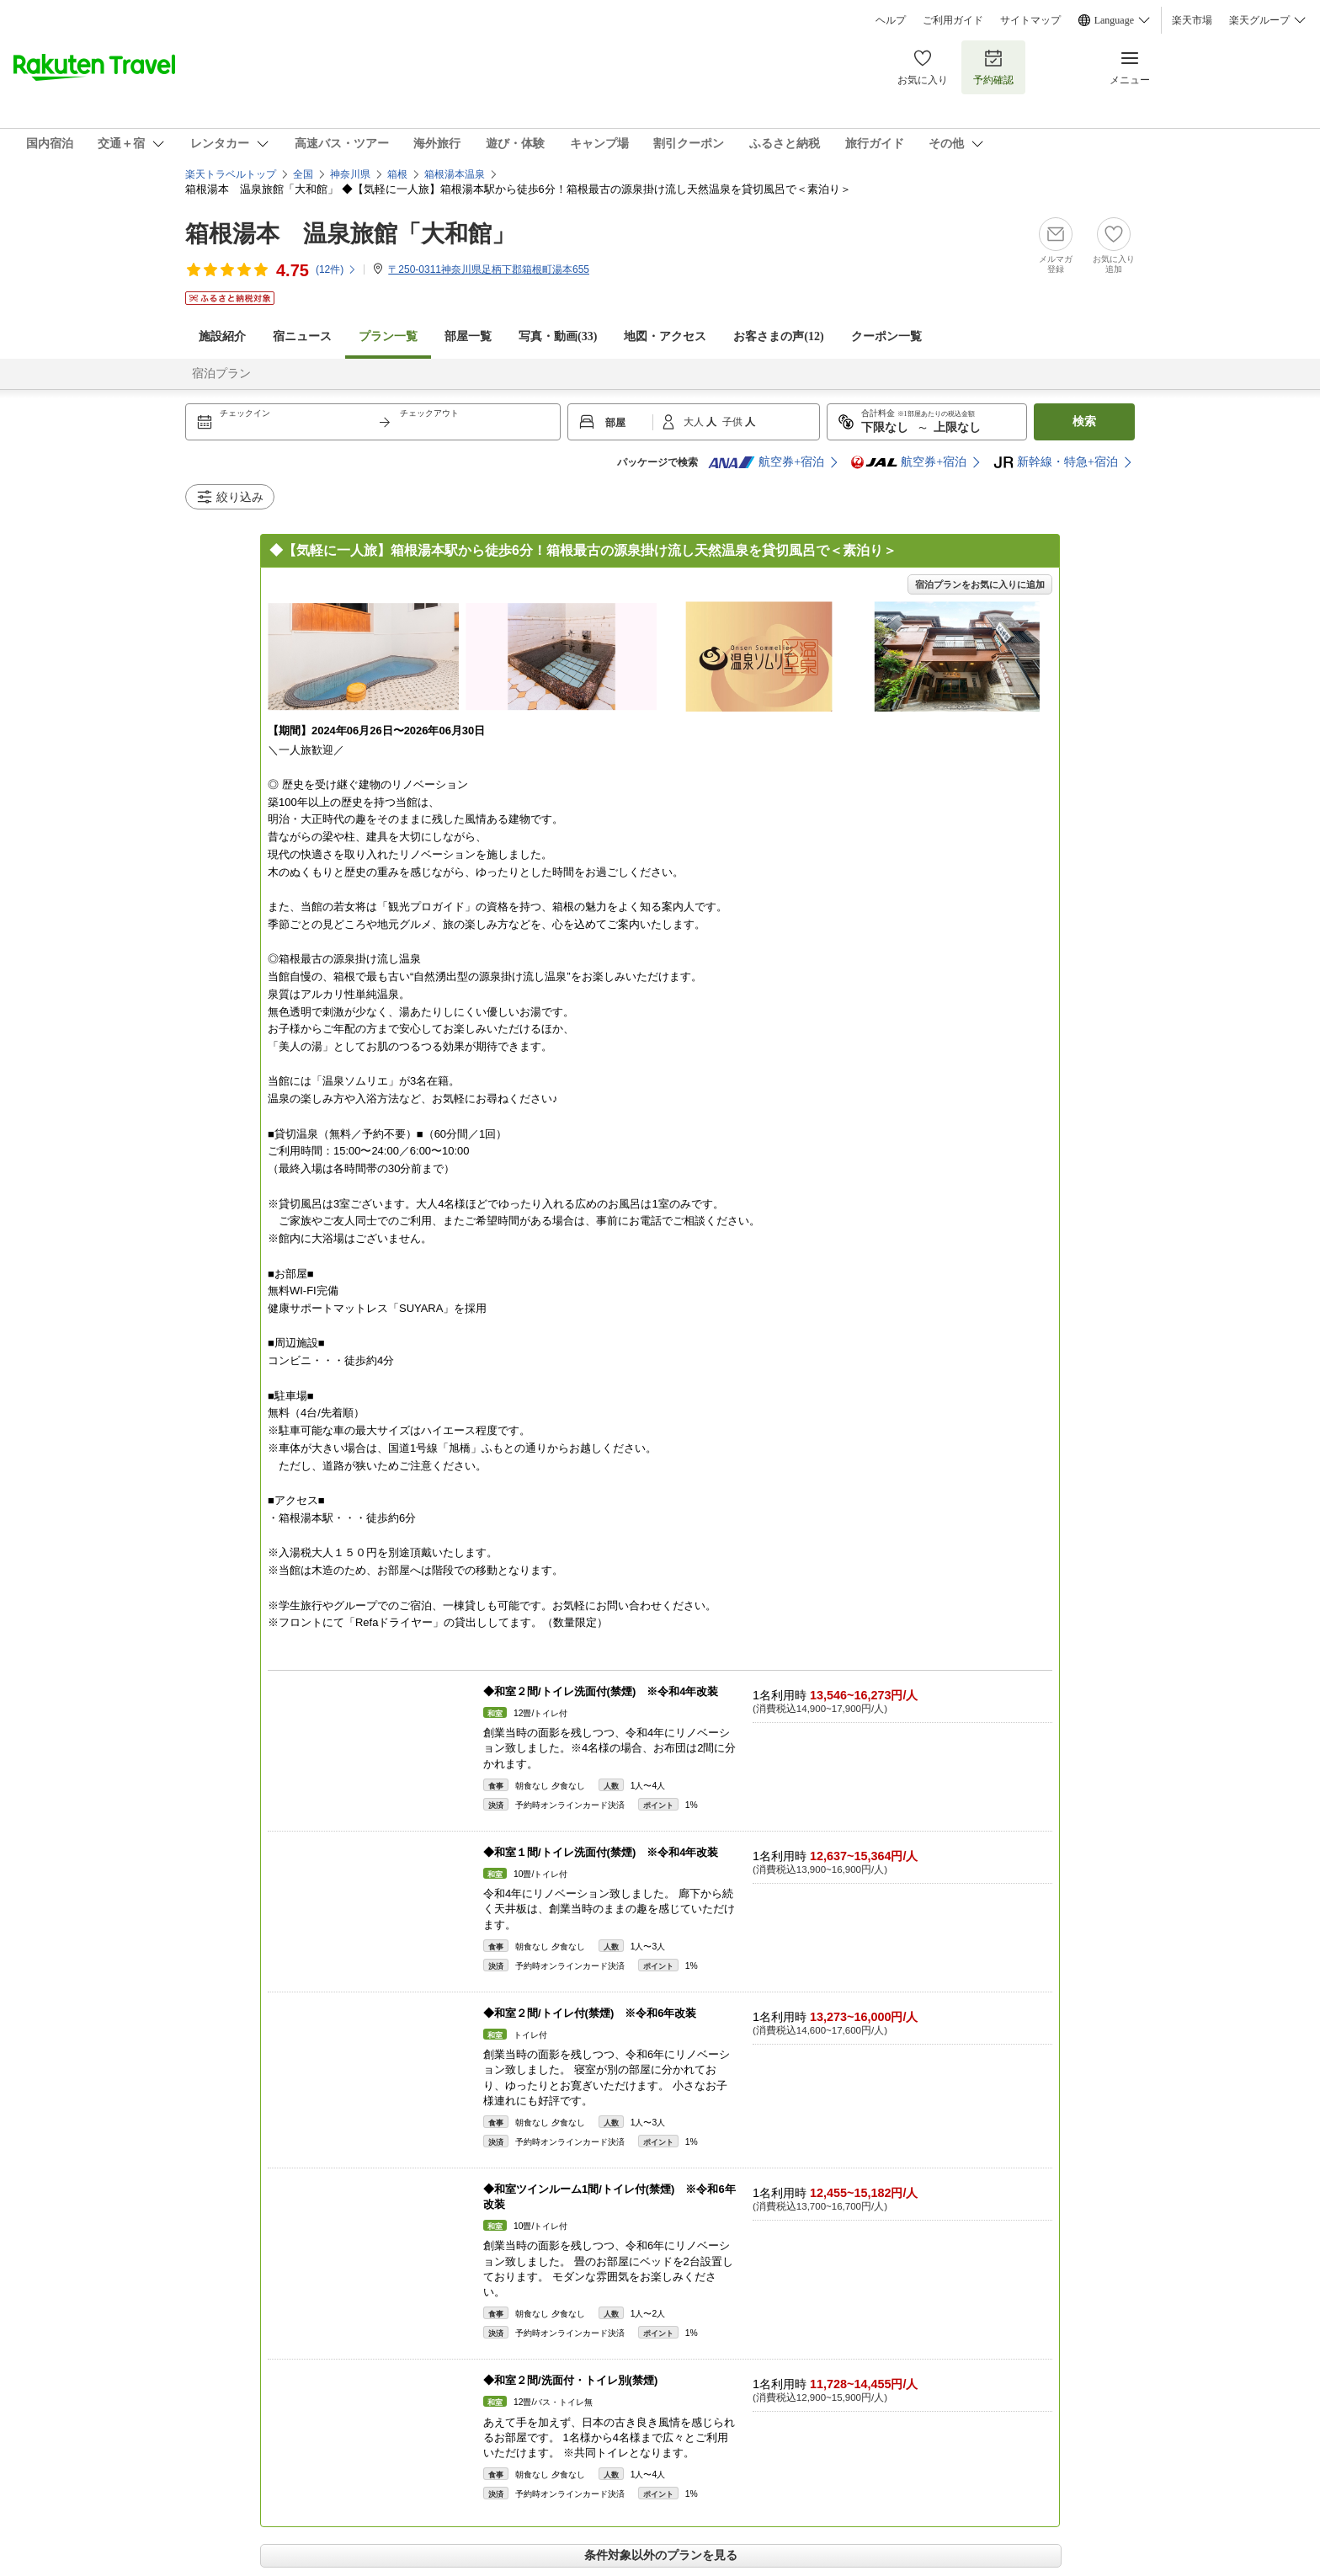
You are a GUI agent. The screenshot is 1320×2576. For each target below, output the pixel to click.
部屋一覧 (468, 336)
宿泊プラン (221, 373)
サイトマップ (1030, 20)
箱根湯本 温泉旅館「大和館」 (350, 234)
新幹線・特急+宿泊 (1055, 462)
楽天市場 (1192, 20)
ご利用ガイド (953, 20)
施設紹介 (222, 336)
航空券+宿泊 (766, 462)
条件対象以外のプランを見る (660, 2555)
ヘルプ (891, 20)
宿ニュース (302, 336)
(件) (336, 269)
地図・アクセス (665, 336)
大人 (695, 422)
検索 (1084, 421)
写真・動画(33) (558, 336)
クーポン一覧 (886, 336)
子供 (733, 422)
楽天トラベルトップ (230, 174)
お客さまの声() (778, 336)
